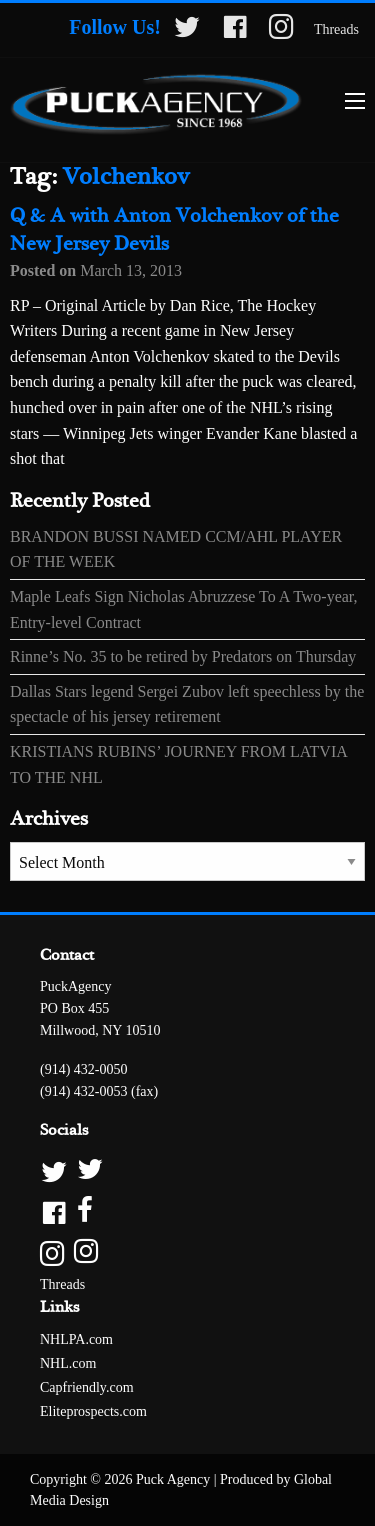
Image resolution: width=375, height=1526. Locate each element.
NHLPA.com (76, 1339)
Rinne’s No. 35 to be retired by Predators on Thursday (183, 656)
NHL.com (68, 1363)
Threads (336, 29)
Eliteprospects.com (93, 1411)
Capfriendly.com (87, 1387)
